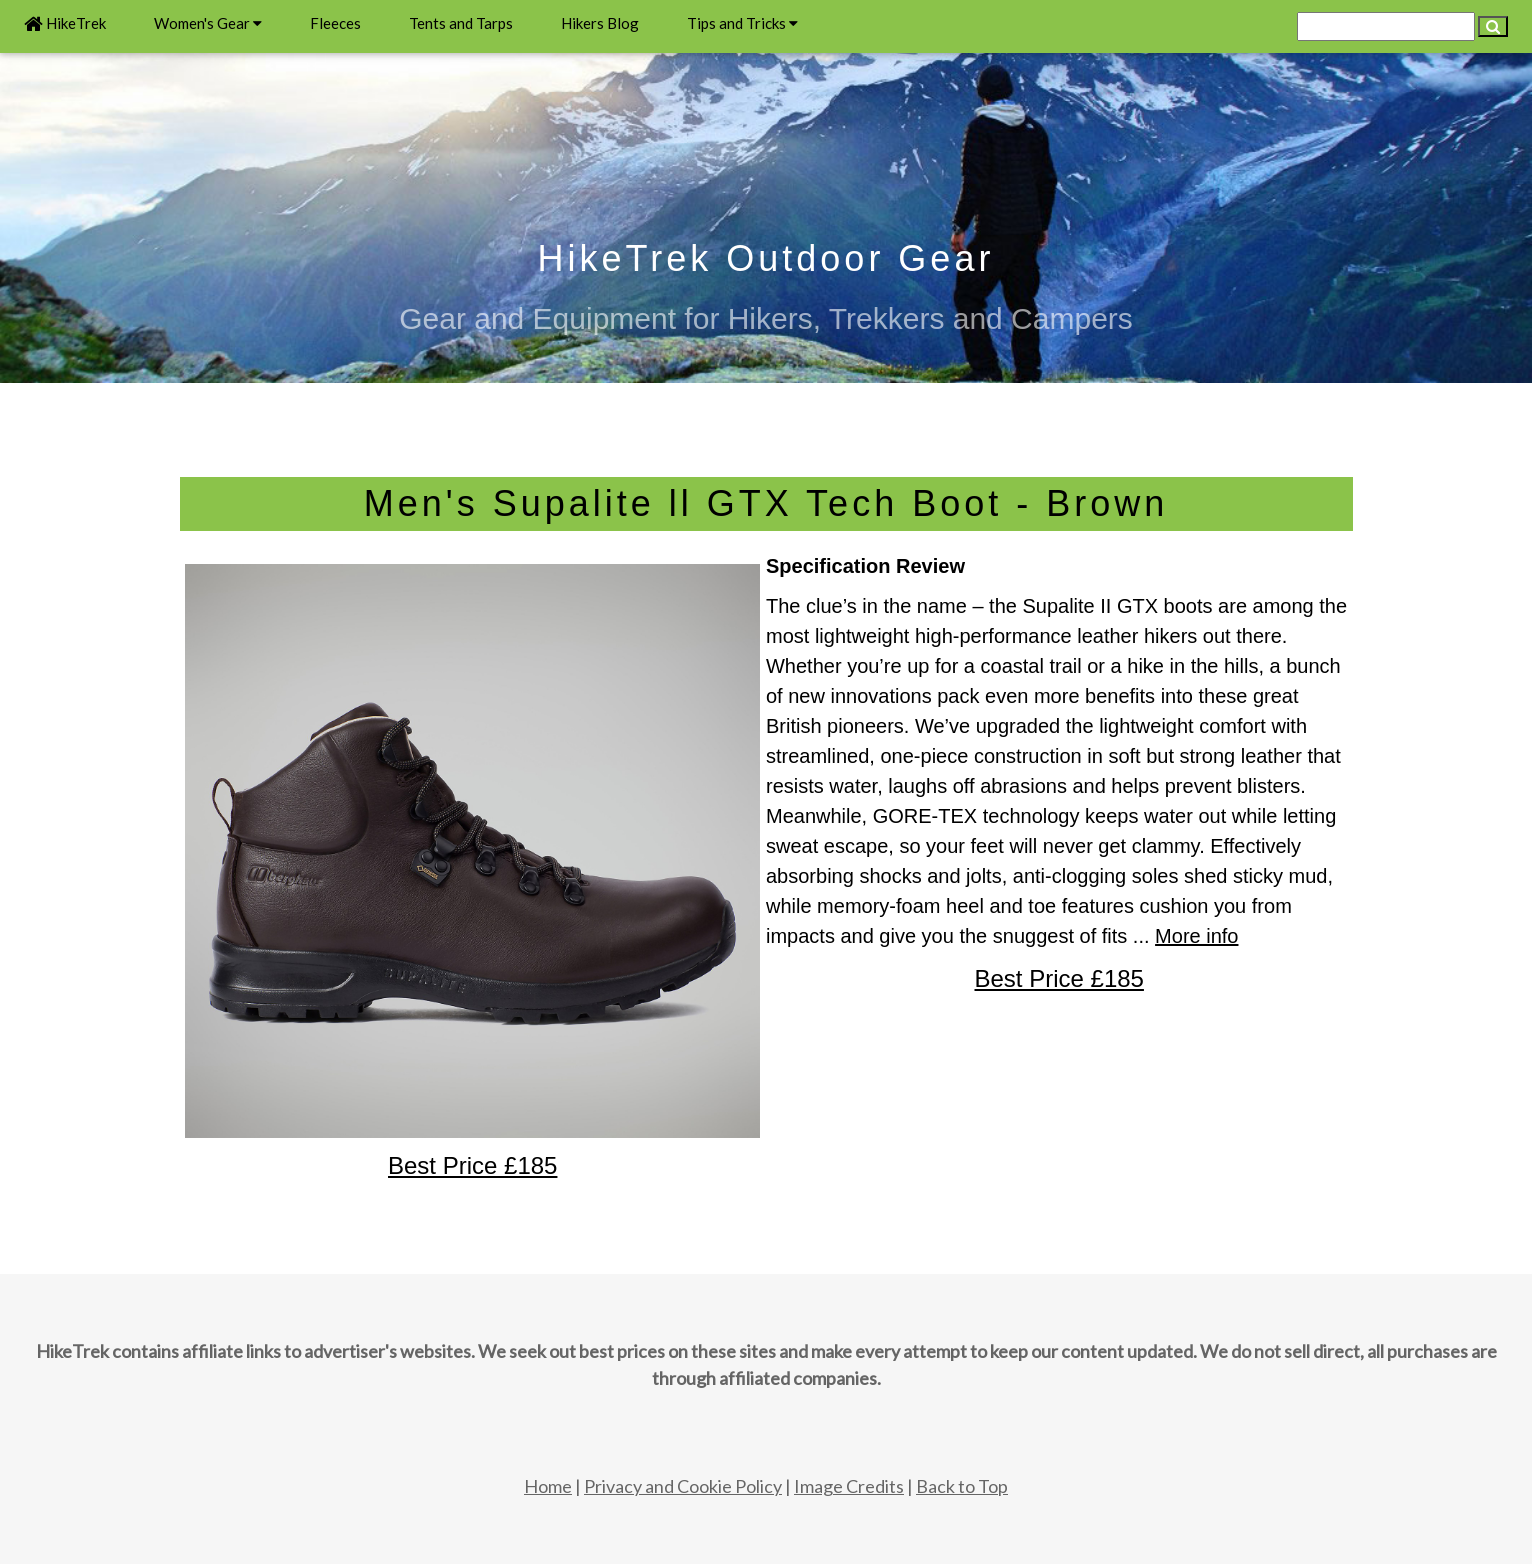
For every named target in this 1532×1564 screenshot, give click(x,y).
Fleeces (335, 23)
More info (1196, 936)
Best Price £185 (1059, 978)
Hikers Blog (600, 23)
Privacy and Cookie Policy (683, 1486)
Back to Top (962, 1486)
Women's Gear (208, 23)
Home (548, 1486)
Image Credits (849, 1486)
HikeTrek (65, 23)
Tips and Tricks (742, 23)
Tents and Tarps (461, 23)
